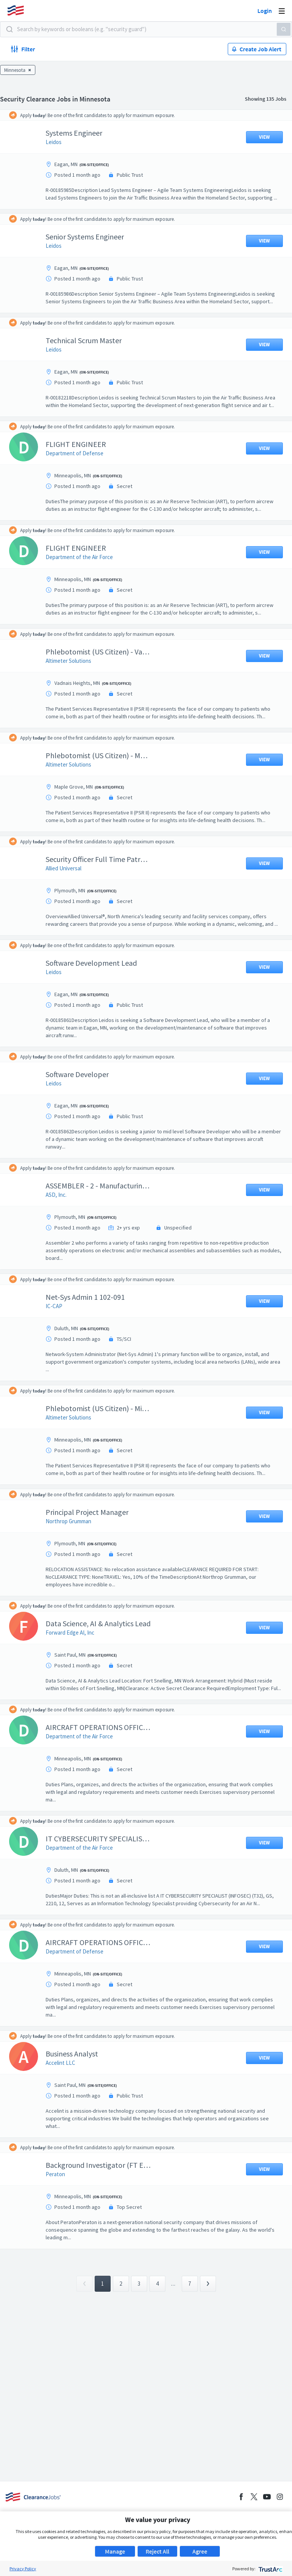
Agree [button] (199, 2551)
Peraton (61, 2227)
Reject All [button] (157, 2551)
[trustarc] (270, 2568)
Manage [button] (115, 2551)
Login (264, 10)
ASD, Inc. (61, 1240)
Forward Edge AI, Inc (75, 1678)
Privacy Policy (23, 2568)
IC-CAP (59, 1351)
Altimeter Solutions (74, 698)
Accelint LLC (66, 2116)
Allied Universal (69, 906)
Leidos (59, 142)
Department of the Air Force (85, 587)
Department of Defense (80, 476)
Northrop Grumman (74, 1566)
